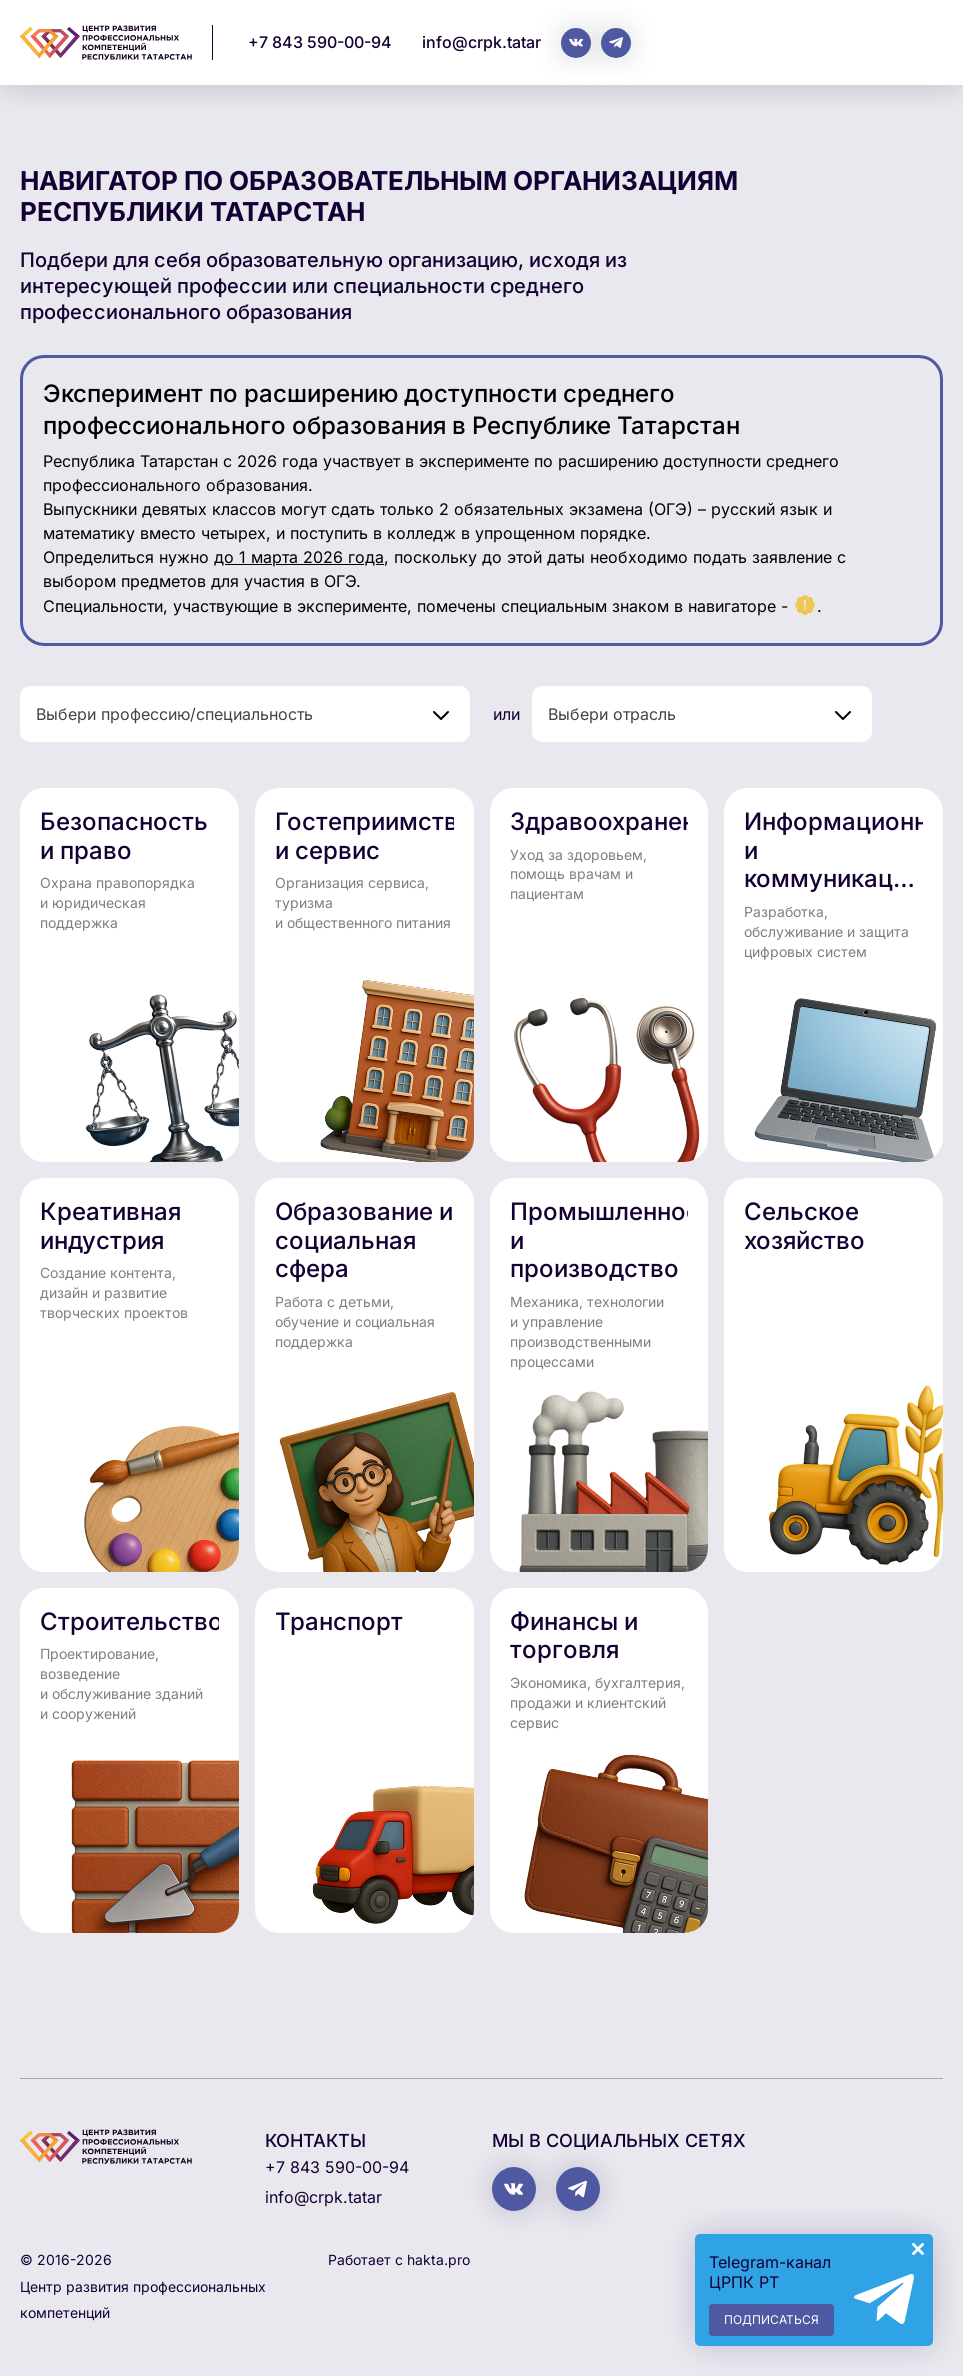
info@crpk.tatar (481, 42)
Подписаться (771, 2319)
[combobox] (245, 714)
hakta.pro (438, 2259)
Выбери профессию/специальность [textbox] (174, 714)
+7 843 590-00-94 (320, 42)
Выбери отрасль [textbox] (612, 714)
